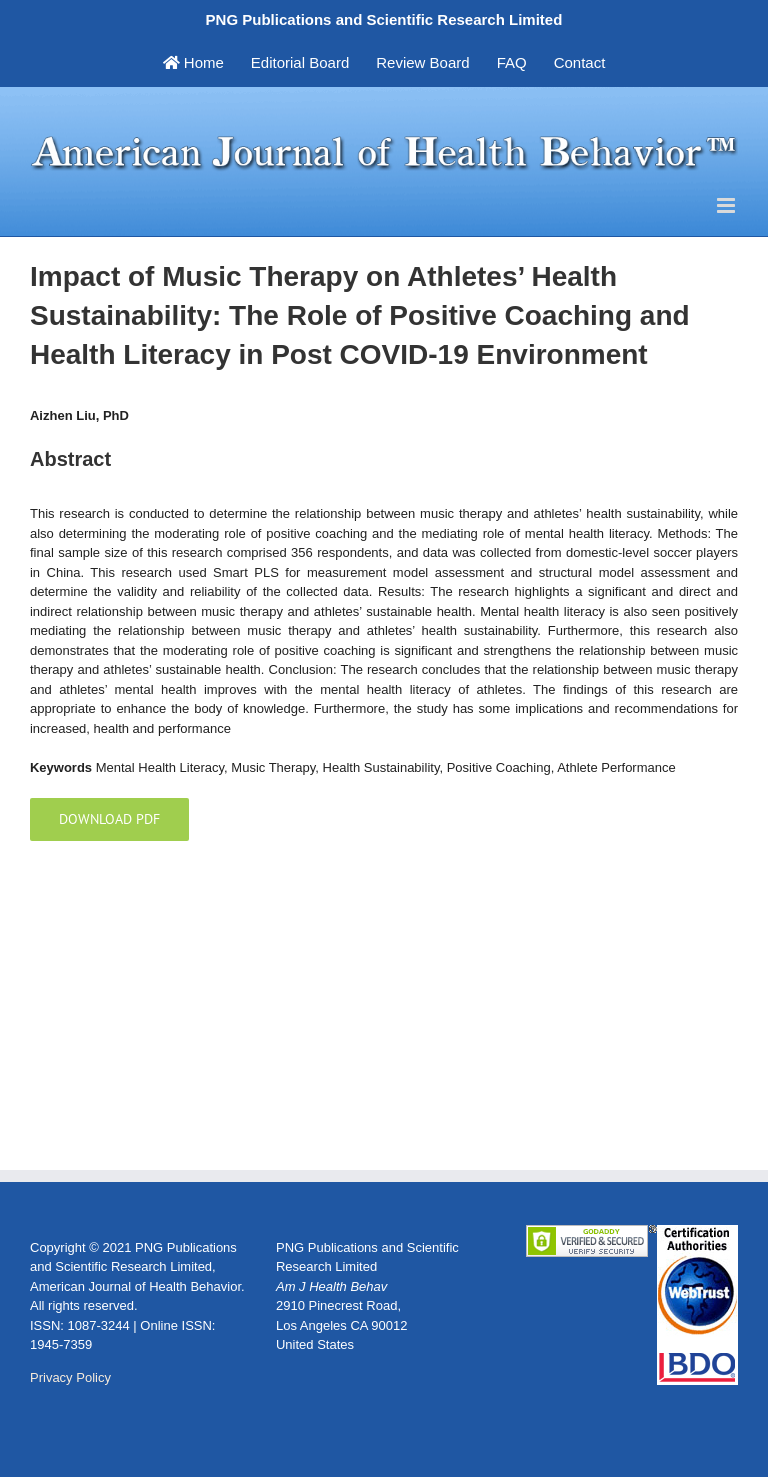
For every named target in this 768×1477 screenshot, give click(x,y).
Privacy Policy (70, 1377)
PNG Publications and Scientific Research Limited (384, 19)
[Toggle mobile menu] (727, 205)
